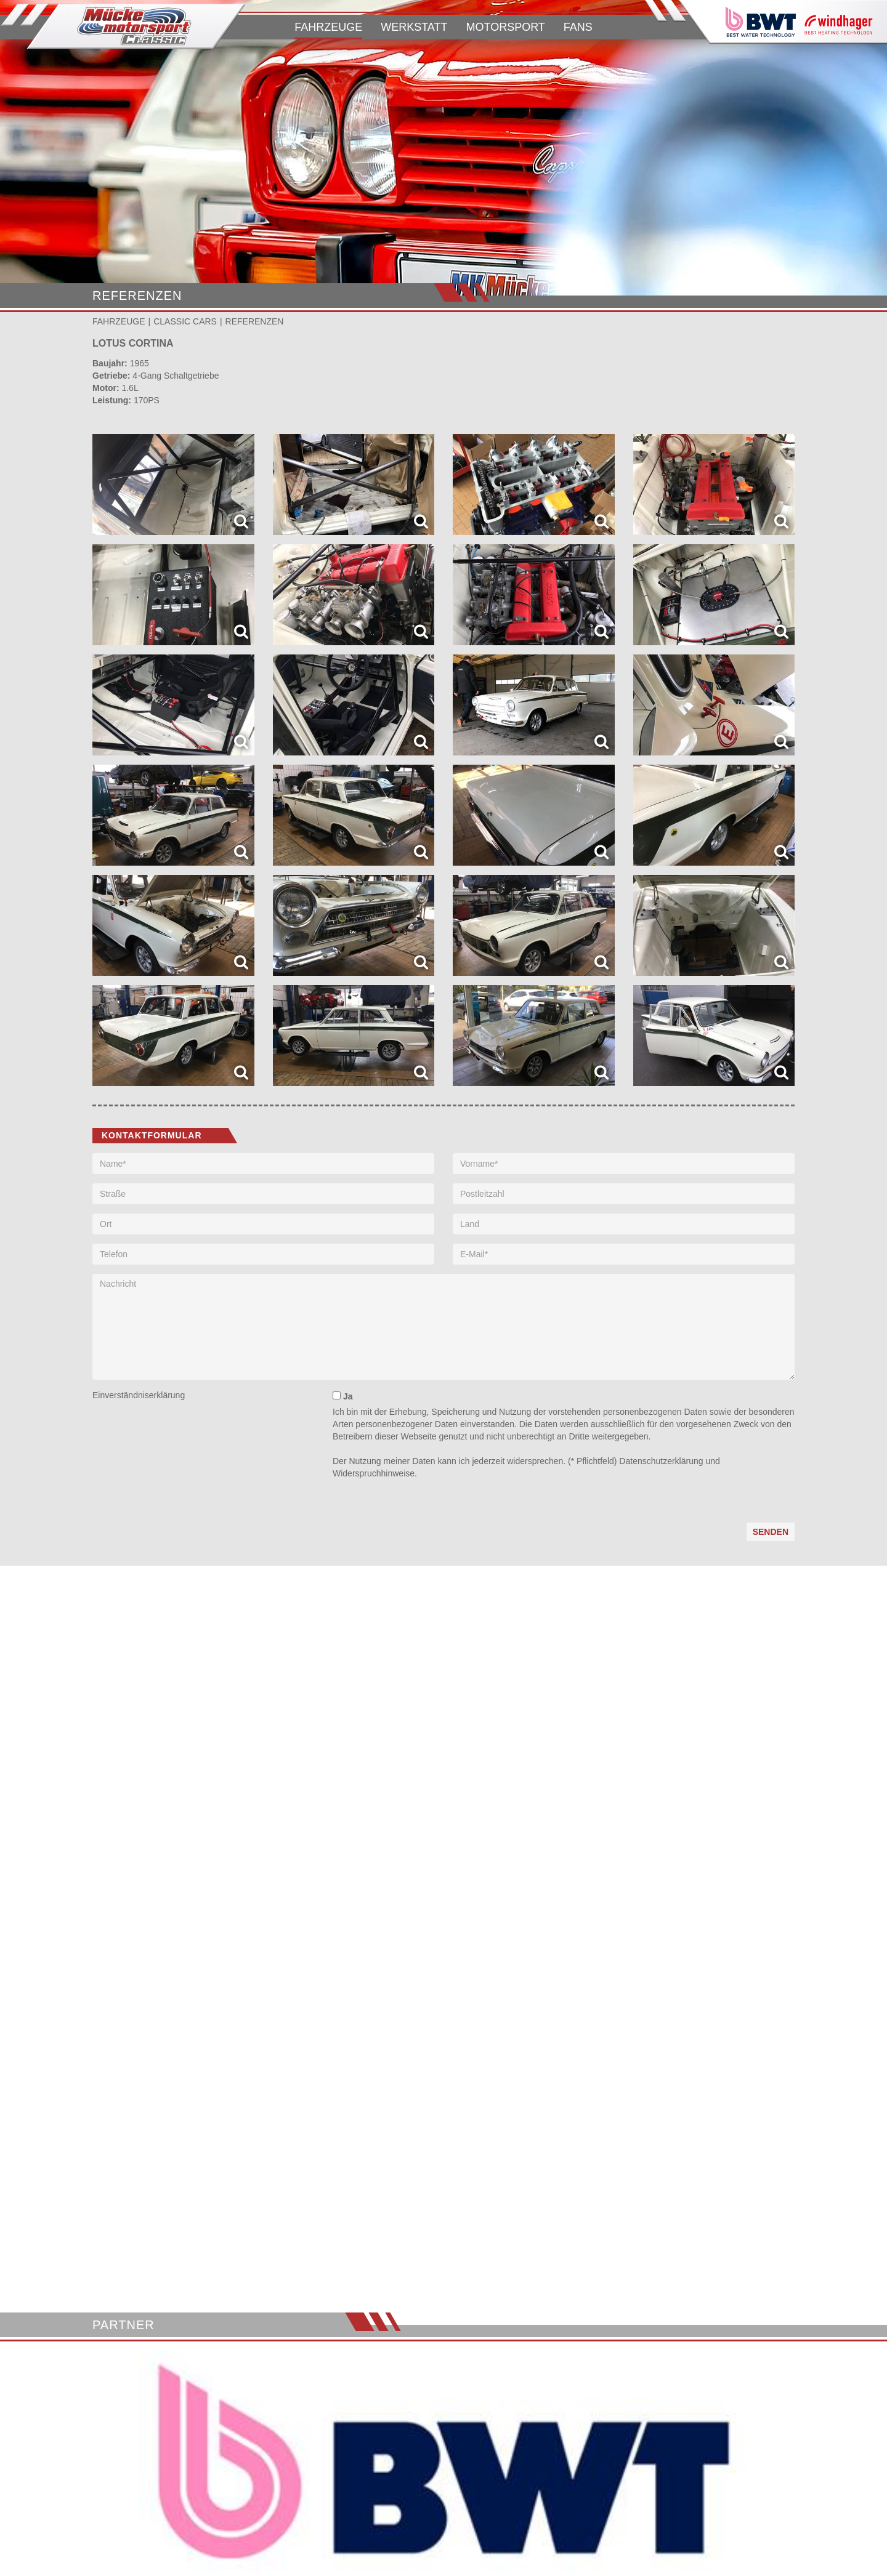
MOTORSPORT (505, 27)
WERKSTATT (414, 27)
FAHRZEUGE (328, 27)
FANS (578, 27)
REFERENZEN (254, 321)
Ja (342, 1396)
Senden (770, 1532)
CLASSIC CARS (185, 321)
